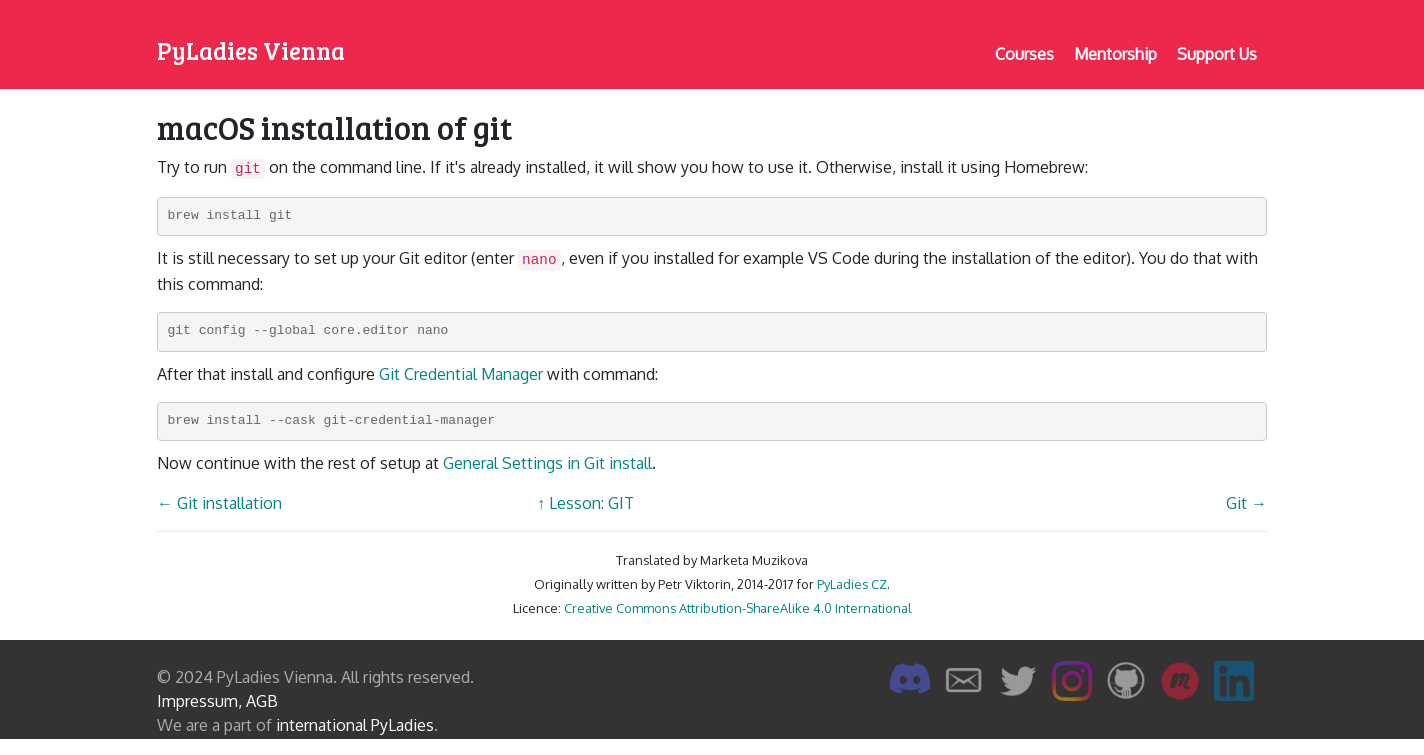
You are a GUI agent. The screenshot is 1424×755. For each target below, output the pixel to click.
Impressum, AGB (217, 701)
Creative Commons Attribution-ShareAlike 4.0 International (738, 608)
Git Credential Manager (461, 374)
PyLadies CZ (852, 584)
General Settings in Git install (547, 463)
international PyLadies (355, 725)
